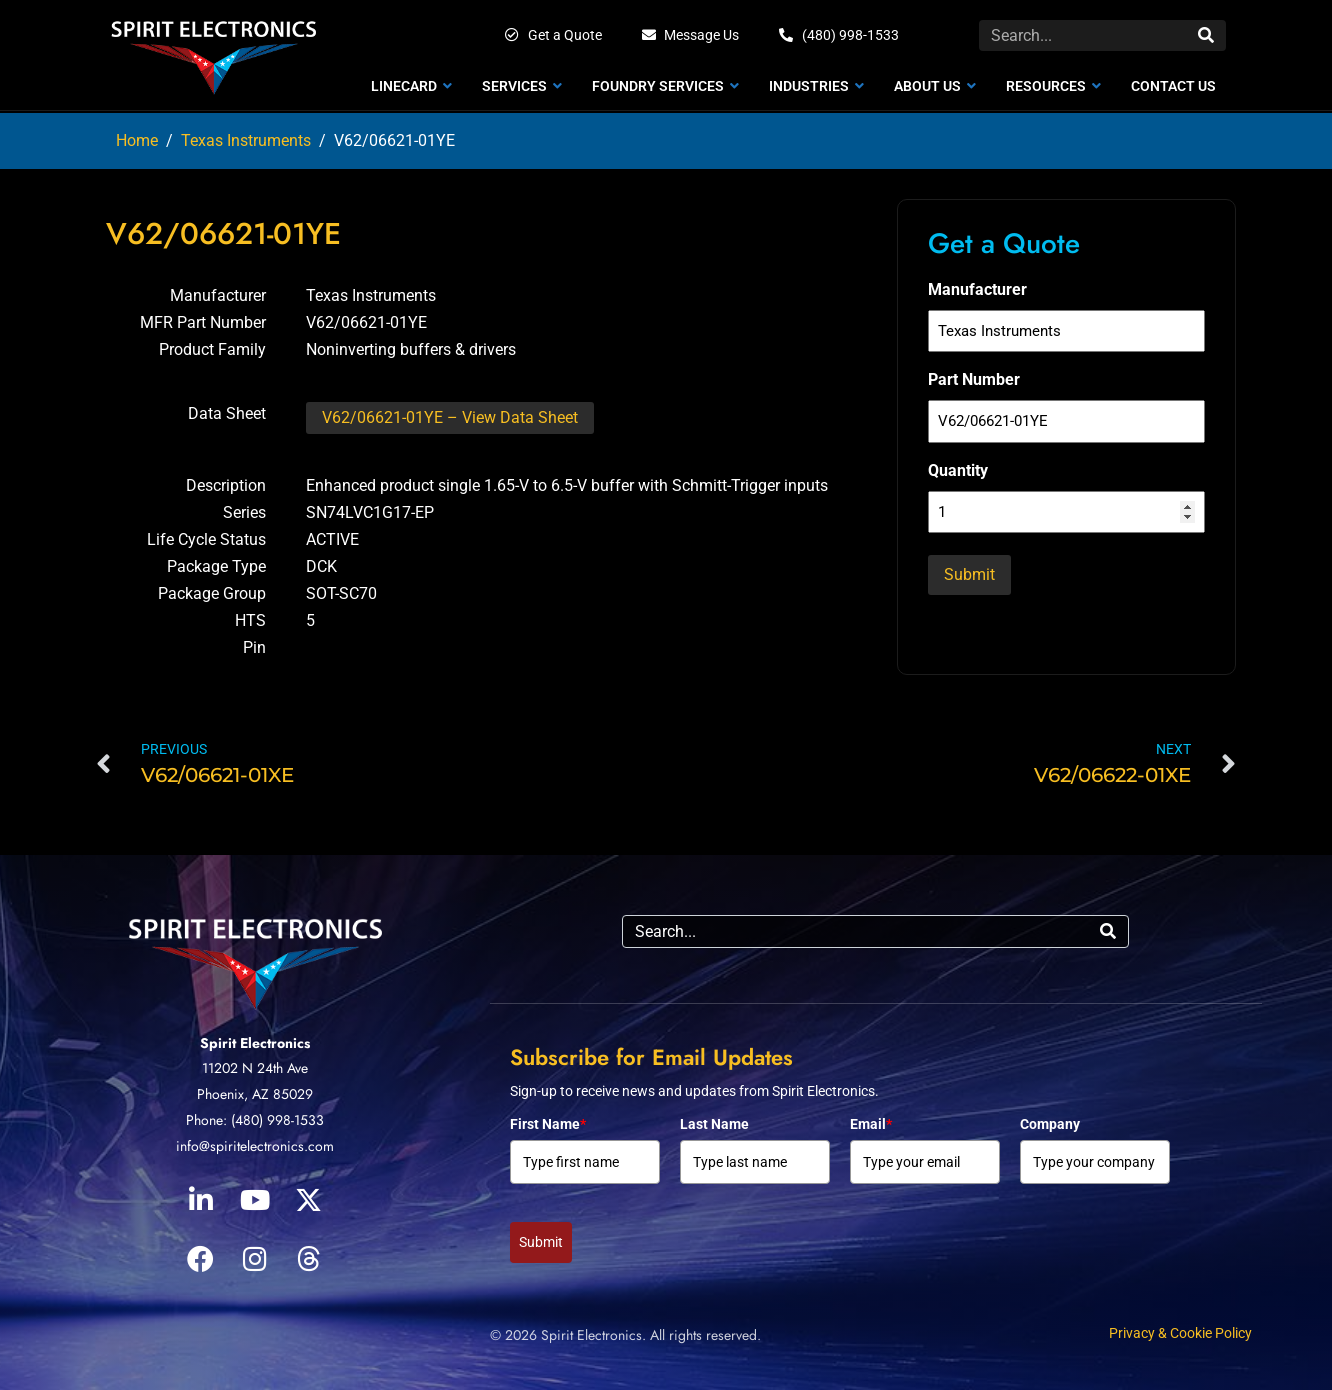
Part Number (974, 379)
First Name (548, 1124)
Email (871, 1124)
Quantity (958, 470)
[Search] (1206, 35)
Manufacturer (977, 289)
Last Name (714, 1124)
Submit (541, 1242)
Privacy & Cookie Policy (1180, 1333)
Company (1050, 1124)
